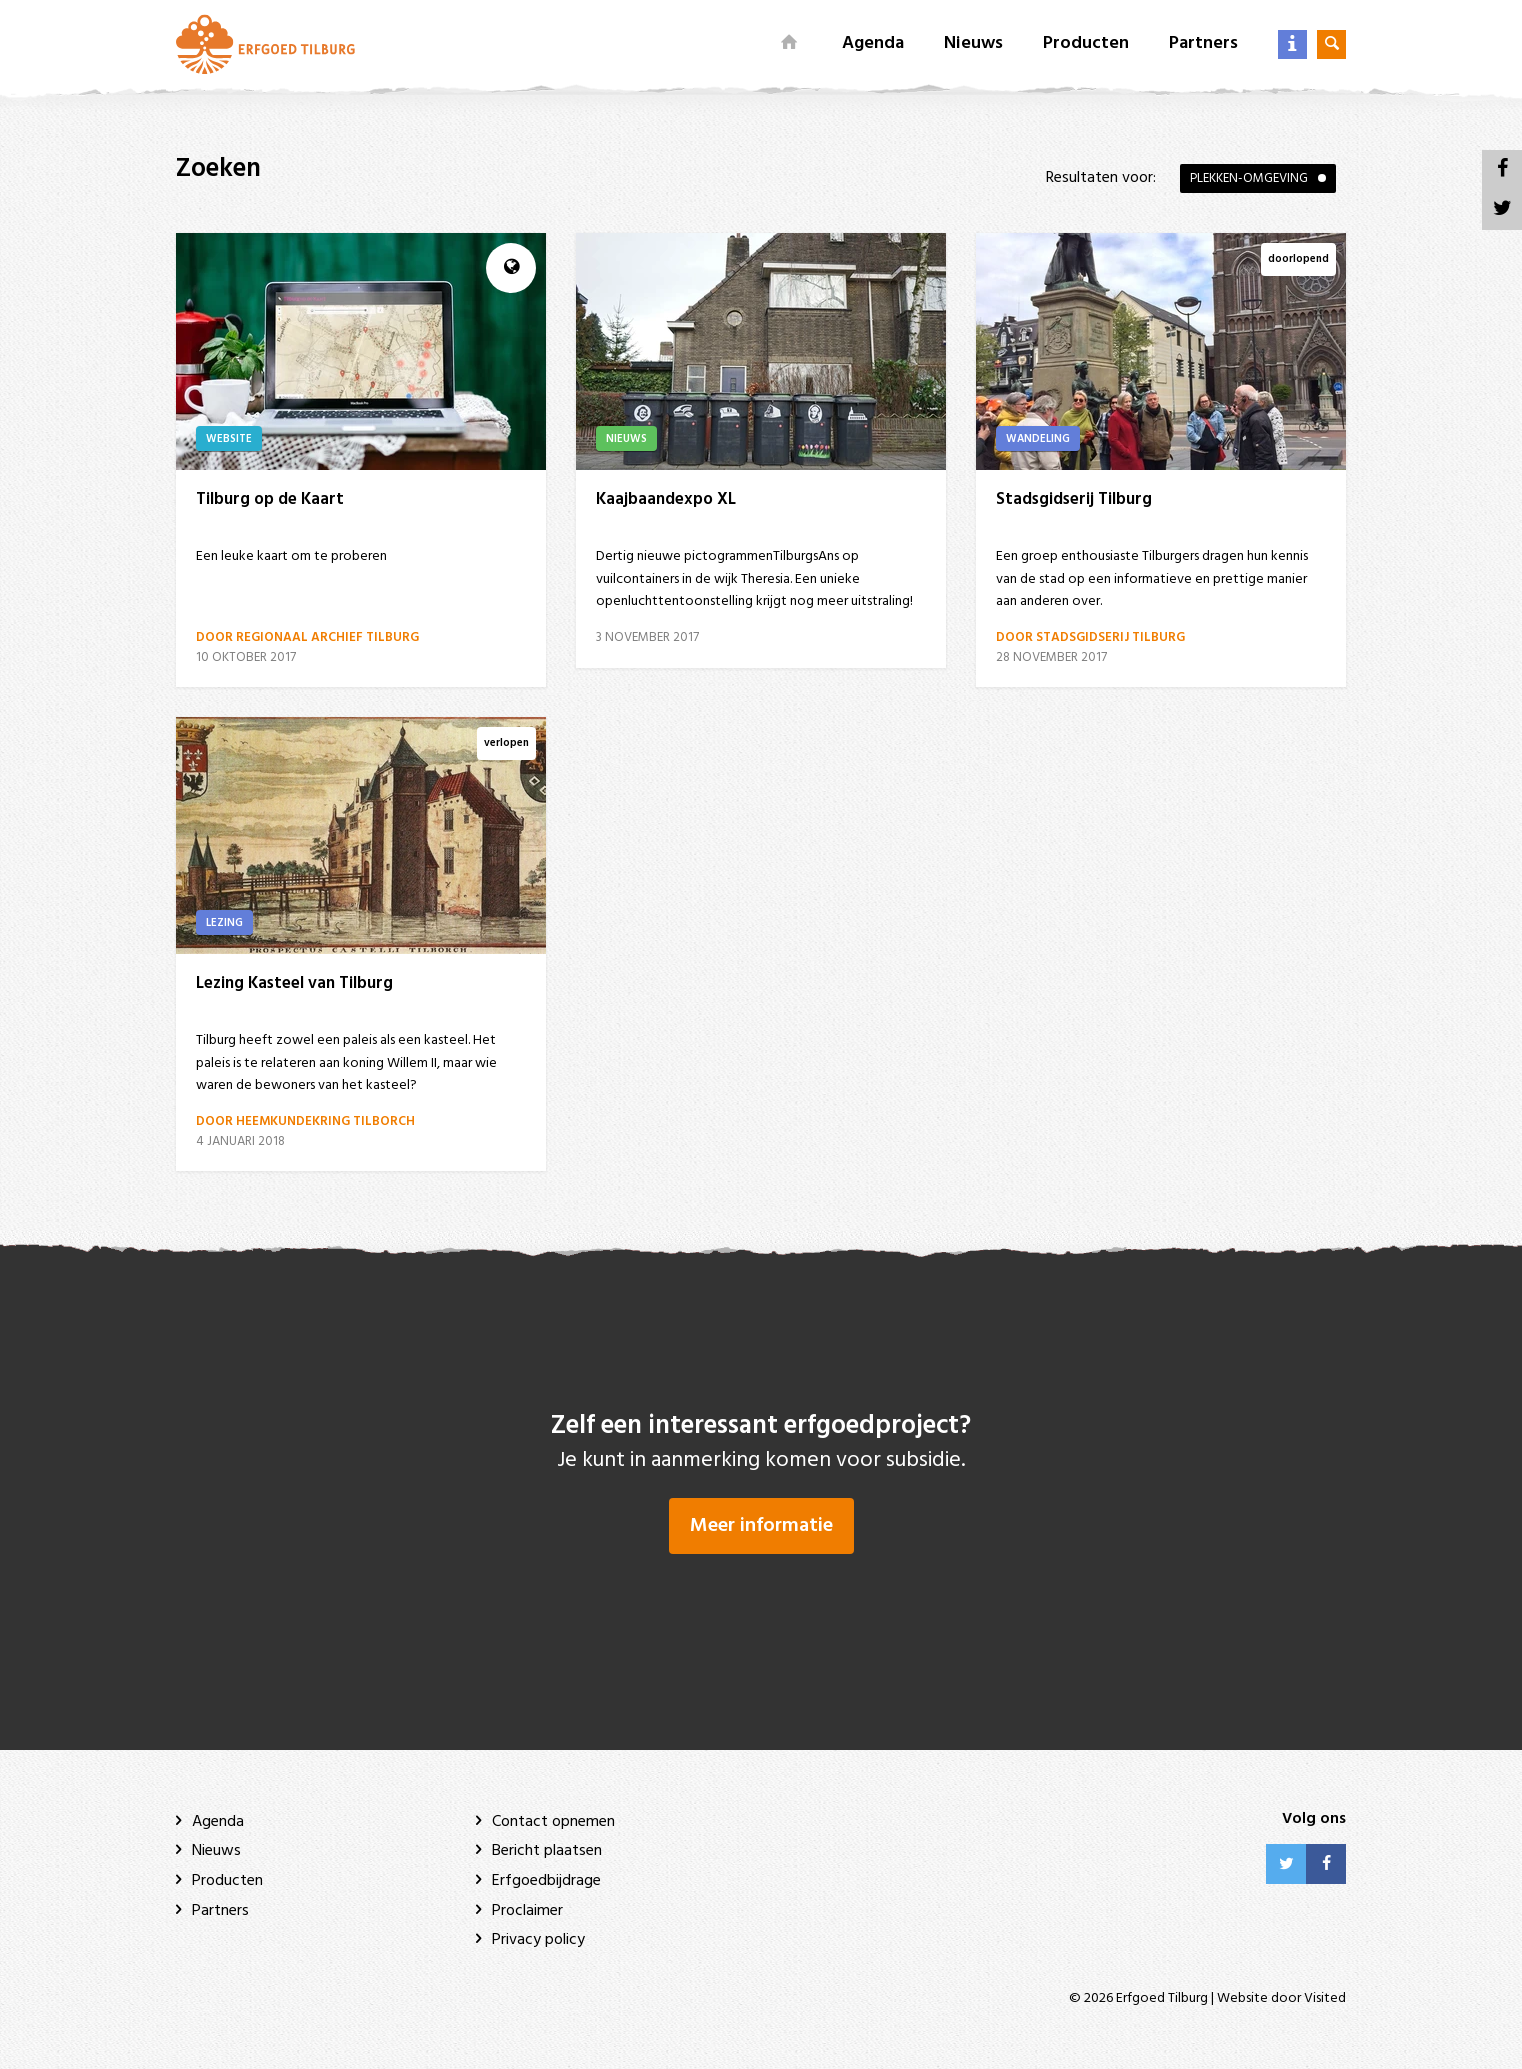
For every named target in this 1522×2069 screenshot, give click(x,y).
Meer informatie (761, 1526)
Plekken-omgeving (1249, 178)
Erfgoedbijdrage (546, 1881)
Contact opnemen (553, 1822)
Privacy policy (538, 1940)
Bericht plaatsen (547, 1851)
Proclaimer (527, 1911)
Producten (1086, 43)
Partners (1203, 43)
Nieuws (973, 43)
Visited (1325, 1998)
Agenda (873, 43)
